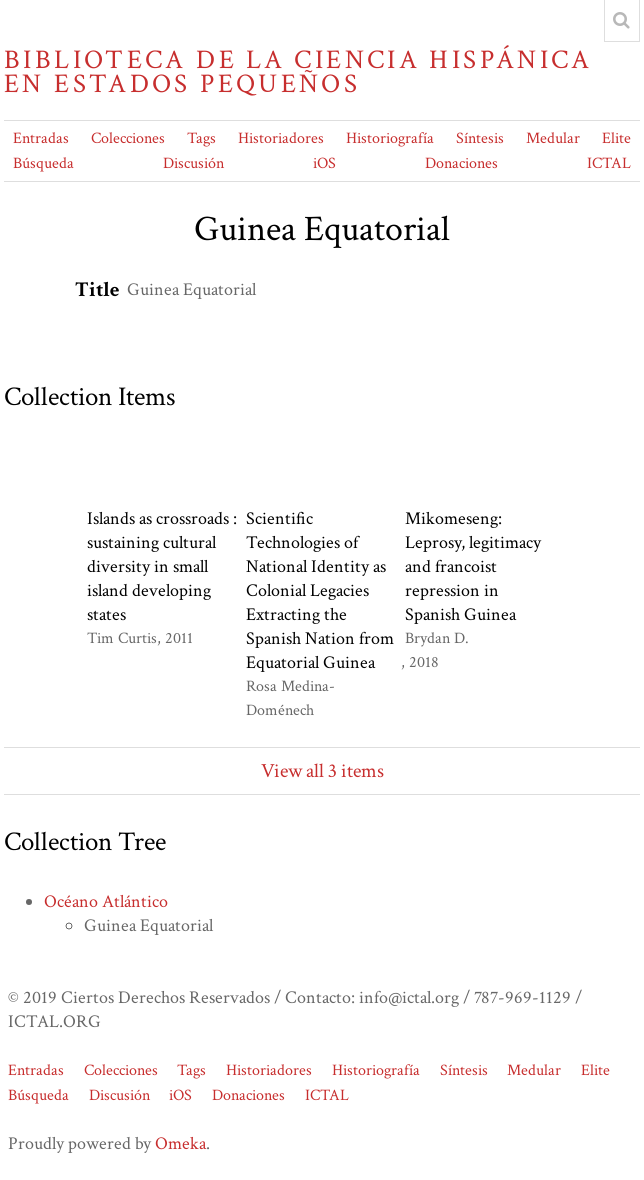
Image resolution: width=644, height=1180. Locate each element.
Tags (201, 138)
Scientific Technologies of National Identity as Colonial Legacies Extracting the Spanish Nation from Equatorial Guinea (320, 590)
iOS (324, 163)
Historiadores (281, 138)
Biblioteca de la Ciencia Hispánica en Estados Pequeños (298, 72)
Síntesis (480, 138)
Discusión (193, 163)
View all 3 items (322, 771)
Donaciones (461, 163)
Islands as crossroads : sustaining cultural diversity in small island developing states (162, 566)
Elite (616, 138)
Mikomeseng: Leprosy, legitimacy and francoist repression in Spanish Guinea (473, 566)
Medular (553, 138)
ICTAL (609, 163)
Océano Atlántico (106, 901)
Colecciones (128, 138)
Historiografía (390, 138)
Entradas (41, 138)
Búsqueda (43, 163)
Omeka (180, 1143)
